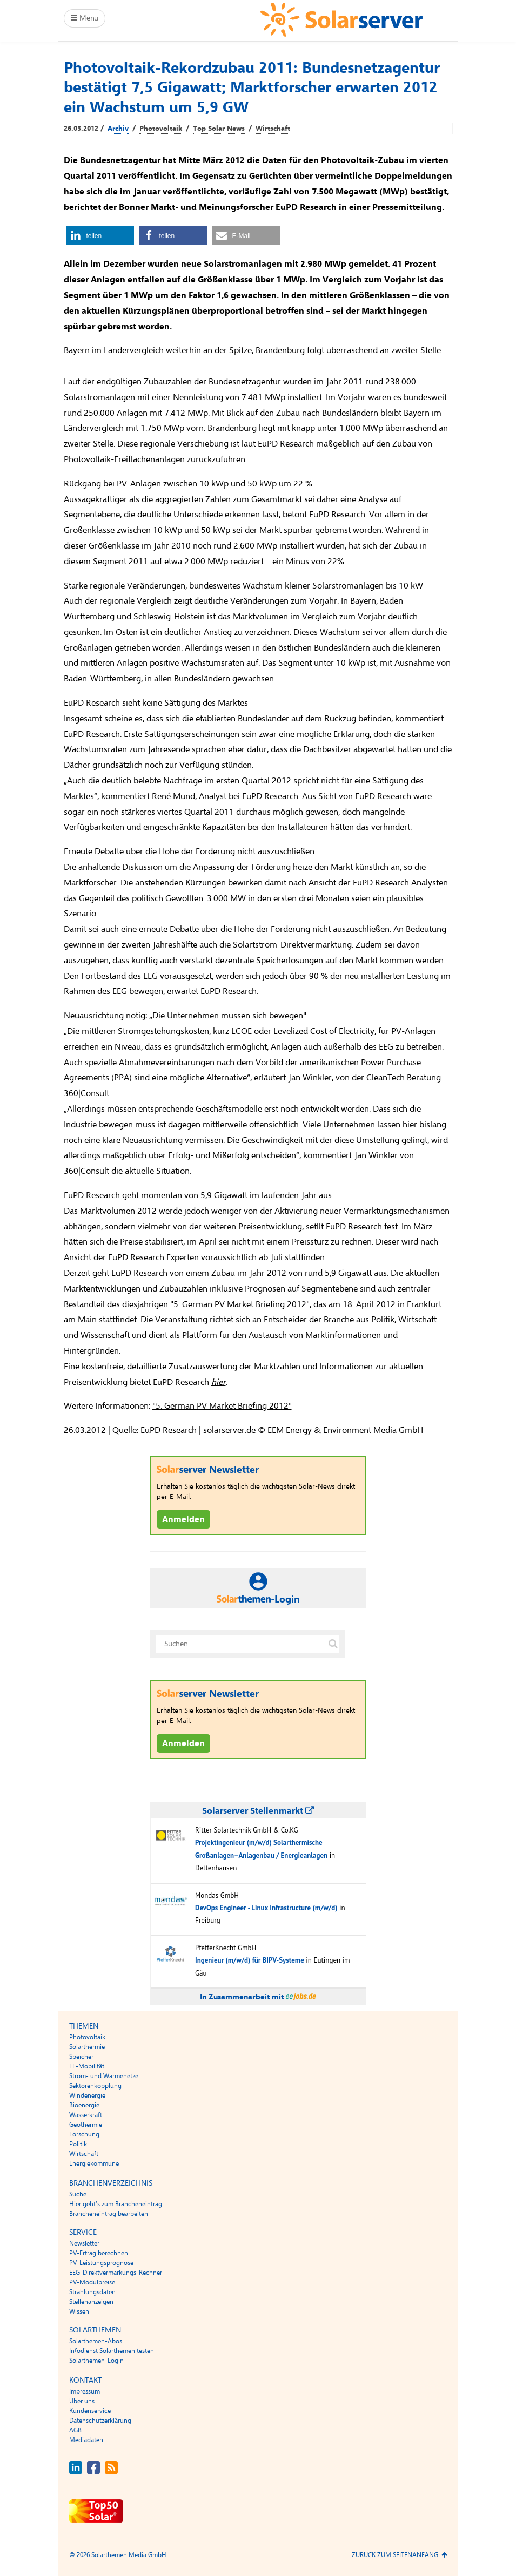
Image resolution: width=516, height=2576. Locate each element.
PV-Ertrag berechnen (98, 2253)
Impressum (84, 2391)
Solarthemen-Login (96, 2360)
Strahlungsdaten (92, 2292)
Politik (78, 2144)
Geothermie (85, 2124)
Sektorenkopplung (95, 2085)
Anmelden (183, 1519)
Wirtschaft (273, 128)
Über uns (82, 2401)
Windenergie (87, 2095)
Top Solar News (219, 128)
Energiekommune (94, 2163)
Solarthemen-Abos (95, 2341)
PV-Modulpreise (92, 2282)
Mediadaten (86, 2440)
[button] (100, 235)
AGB (75, 2430)
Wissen (79, 2311)
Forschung (84, 2134)
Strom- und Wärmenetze (103, 2076)
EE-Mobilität (86, 2066)
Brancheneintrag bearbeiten (108, 2213)
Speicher (81, 2056)
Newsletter (84, 2243)
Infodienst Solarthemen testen (111, 2351)
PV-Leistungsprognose (101, 2263)
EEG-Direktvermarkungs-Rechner (115, 2272)
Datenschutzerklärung (100, 2420)
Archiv (118, 128)
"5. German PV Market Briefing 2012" (222, 1406)
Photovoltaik (160, 128)
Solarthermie (87, 2047)
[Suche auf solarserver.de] (333, 1644)
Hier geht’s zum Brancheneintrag (115, 2204)
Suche (77, 2194)
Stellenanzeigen (91, 2301)
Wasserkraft (85, 2115)
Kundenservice (90, 2410)
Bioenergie (84, 2105)
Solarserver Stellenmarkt (258, 1811)
